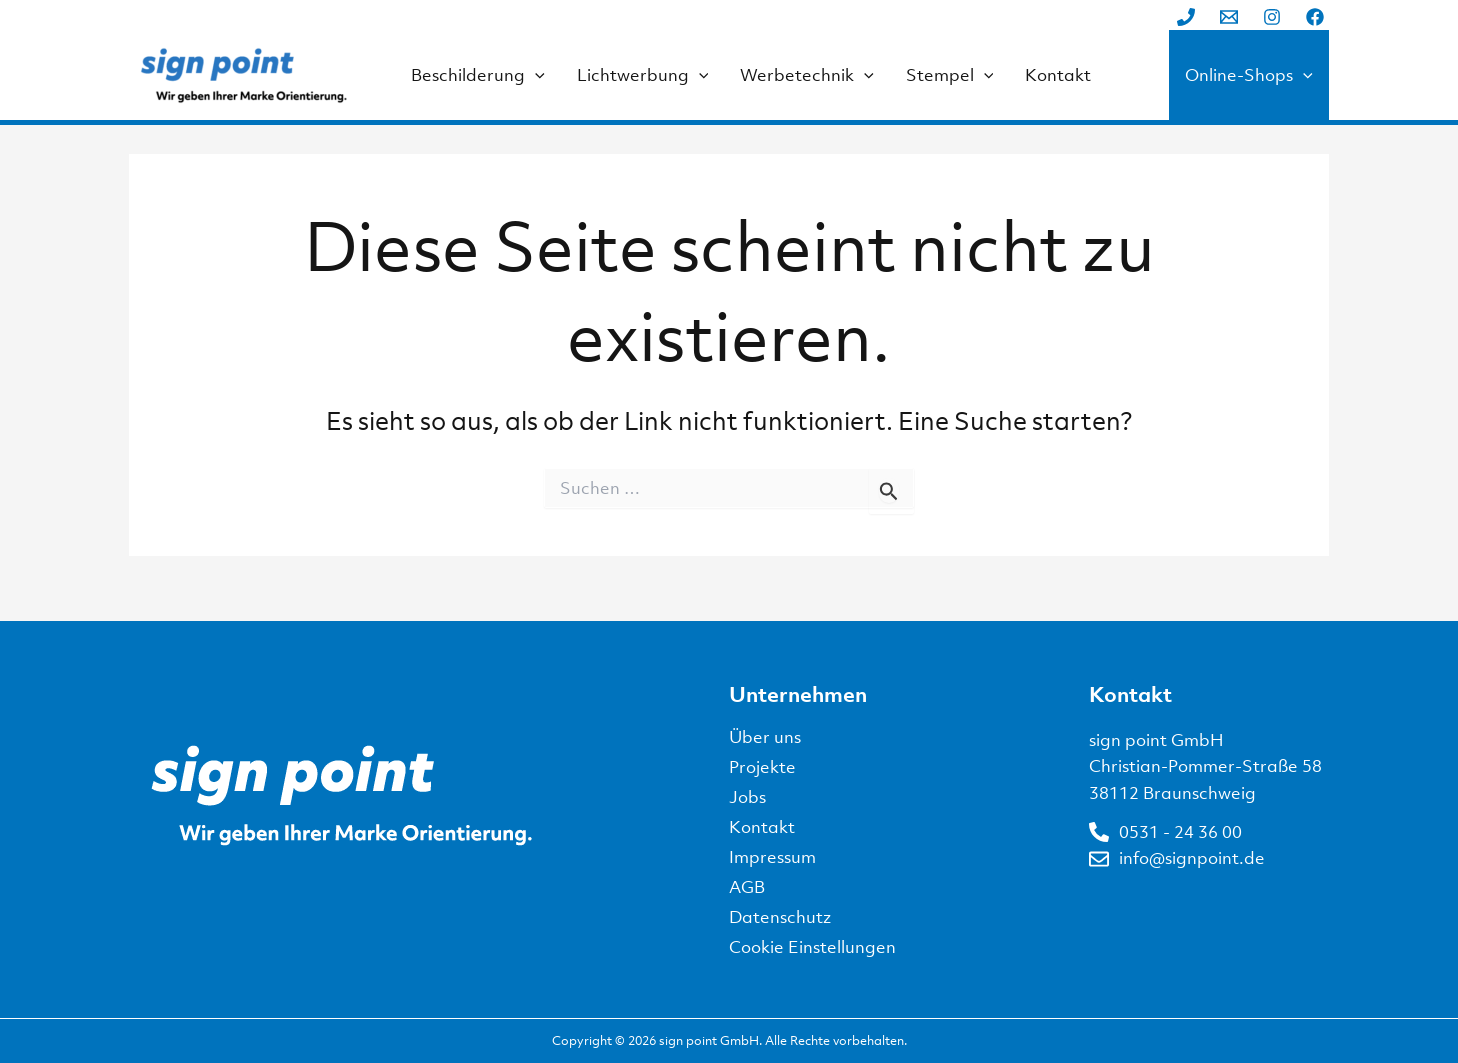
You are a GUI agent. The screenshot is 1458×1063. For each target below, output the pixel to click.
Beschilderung (478, 75)
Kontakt (1058, 75)
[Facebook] (1315, 17)
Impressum (772, 857)
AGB (747, 887)
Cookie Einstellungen (812, 947)
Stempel (950, 75)
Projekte (762, 767)
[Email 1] (1229, 17)
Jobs (747, 797)
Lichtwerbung (643, 75)
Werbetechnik (807, 75)
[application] (535, 75)
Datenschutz (780, 917)
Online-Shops (1249, 75)
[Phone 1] (1186, 17)
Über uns (765, 737)
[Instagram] (1272, 17)
